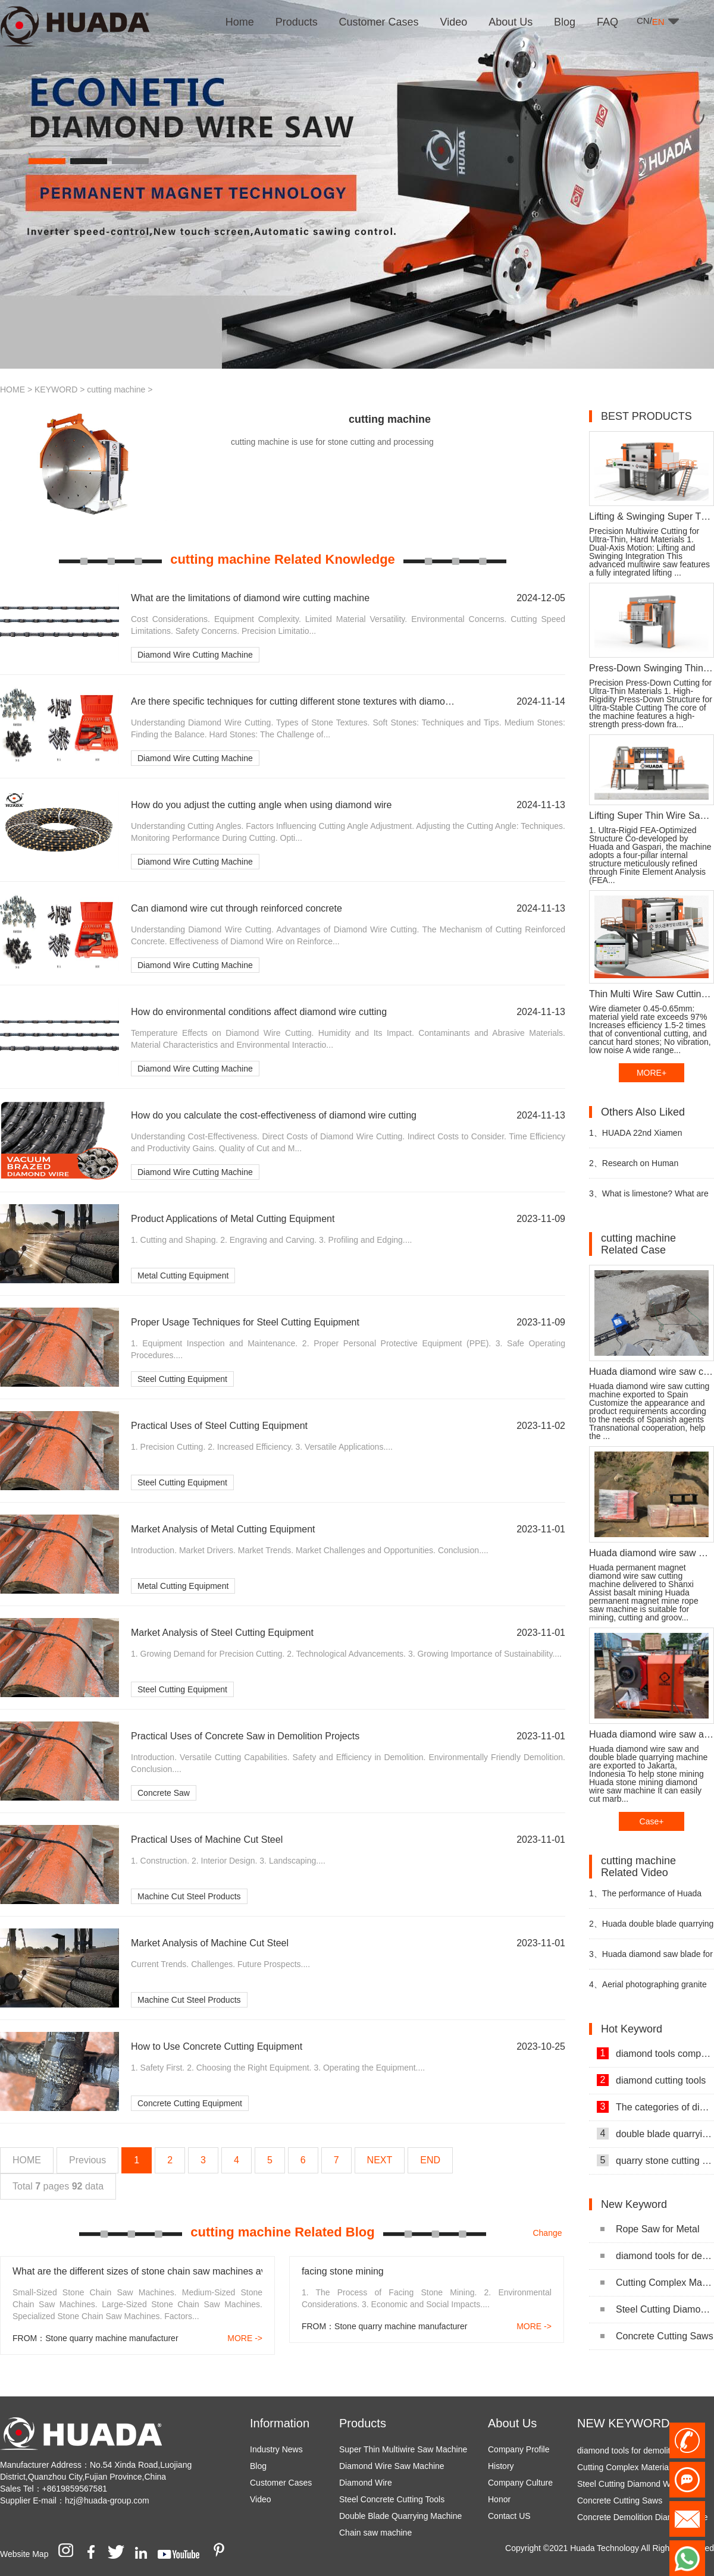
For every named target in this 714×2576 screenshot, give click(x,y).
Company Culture (520, 2482)
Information (279, 2423)
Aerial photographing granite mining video (648, 1989)
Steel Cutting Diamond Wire (657, 2309)
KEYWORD (56, 389)
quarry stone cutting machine (655, 2160)
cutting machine (116, 389)
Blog (258, 2466)
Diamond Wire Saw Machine (391, 2466)
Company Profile (519, 2449)
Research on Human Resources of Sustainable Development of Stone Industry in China (650, 1168)
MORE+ (651, 1072)
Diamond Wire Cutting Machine (195, 654)
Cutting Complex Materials (657, 2282)
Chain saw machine (375, 2532)
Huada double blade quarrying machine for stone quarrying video (651, 1929)
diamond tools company (655, 2053)
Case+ (652, 1821)
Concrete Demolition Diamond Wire (642, 2521)
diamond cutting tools (651, 2080)
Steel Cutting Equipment (182, 1379)
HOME (12, 389)
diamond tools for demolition (657, 2256)
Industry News (276, 2449)
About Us (512, 2423)
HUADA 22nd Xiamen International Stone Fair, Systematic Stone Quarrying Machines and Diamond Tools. (644, 1138)
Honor (499, 2499)
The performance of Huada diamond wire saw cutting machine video (645, 1898)
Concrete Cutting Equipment (189, 2103)
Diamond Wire (365, 2482)
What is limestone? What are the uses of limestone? (649, 1198)
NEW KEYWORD (623, 2423)
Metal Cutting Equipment (182, 1275)
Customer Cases (281, 2482)
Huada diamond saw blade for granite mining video (651, 1959)
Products (362, 2423)
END (430, 2160)
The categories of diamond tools (655, 2107)
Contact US (509, 2516)
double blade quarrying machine (655, 2134)
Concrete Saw (163, 1793)
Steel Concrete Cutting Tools (391, 2499)
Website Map (24, 2554)
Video (260, 2499)
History (501, 2466)
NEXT (380, 2160)
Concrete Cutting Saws (656, 2336)
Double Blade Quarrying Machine (400, 2516)
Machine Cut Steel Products (189, 1896)
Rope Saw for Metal (650, 2229)
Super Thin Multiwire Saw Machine (403, 2449)
